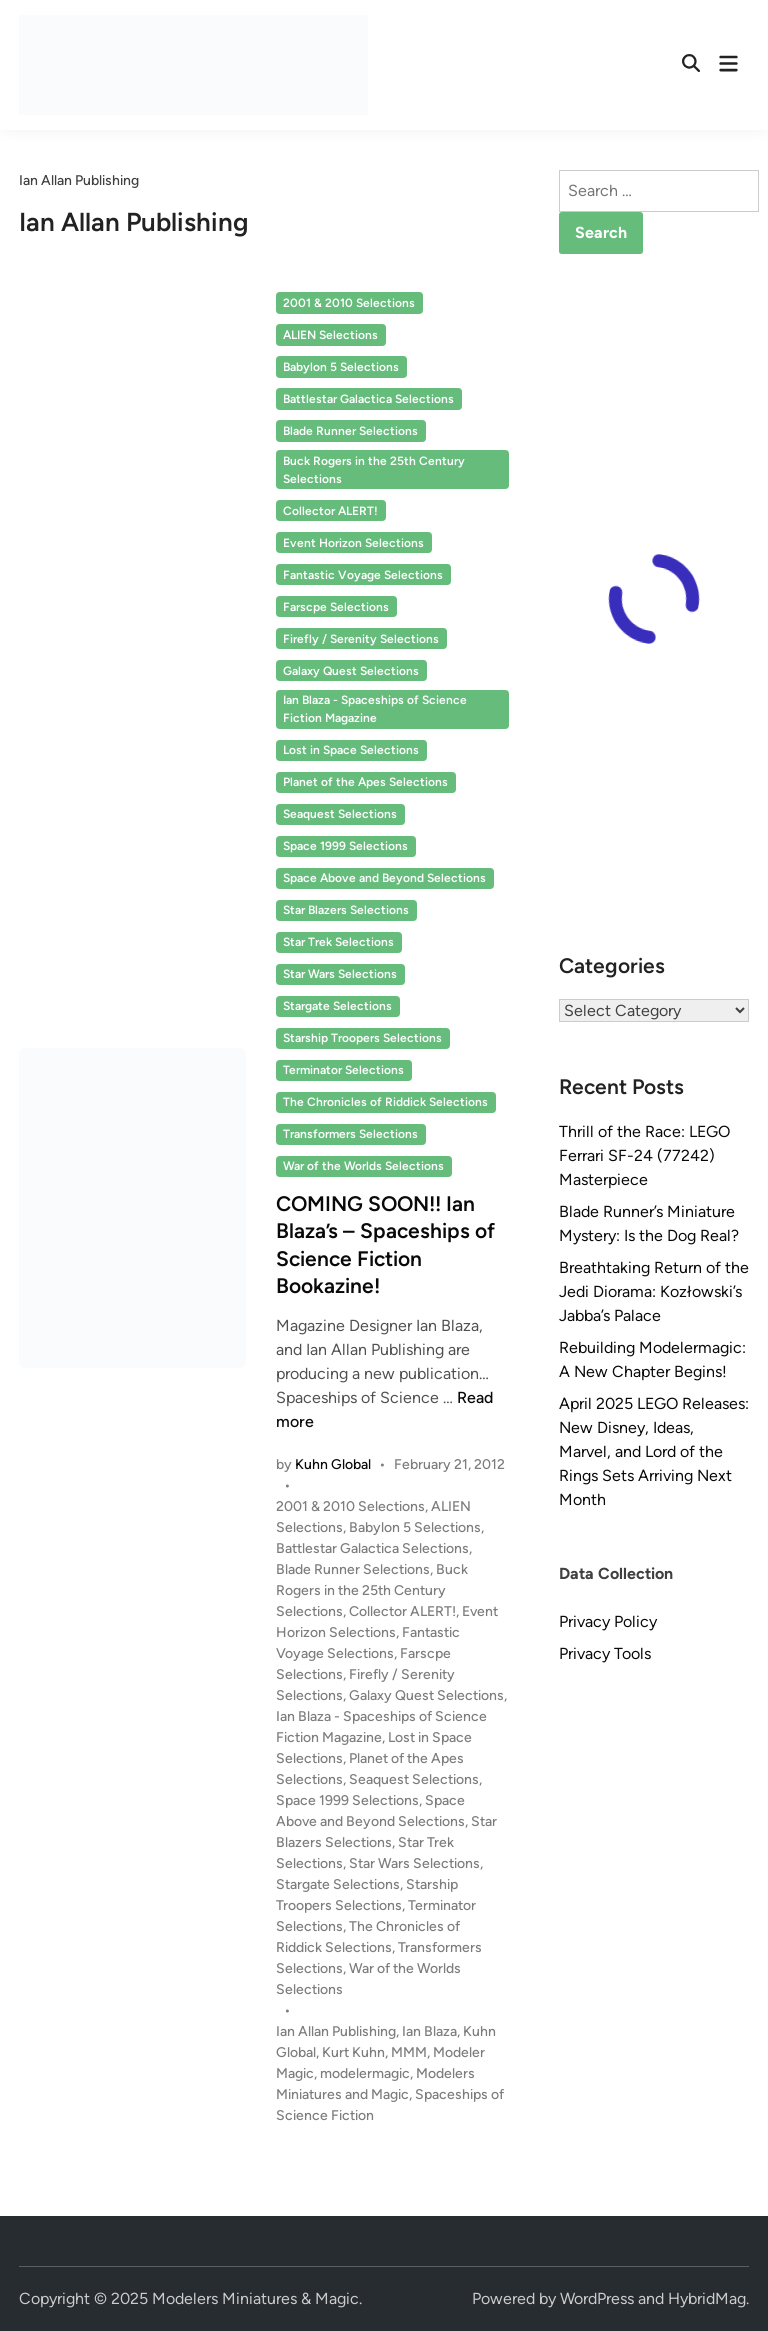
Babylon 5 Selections (341, 367)
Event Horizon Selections (353, 543)
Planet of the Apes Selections (365, 782)
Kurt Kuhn (353, 2052)
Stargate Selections (337, 1006)
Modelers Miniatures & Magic (255, 2298)
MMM (409, 2052)
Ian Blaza (429, 2031)
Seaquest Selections (340, 814)
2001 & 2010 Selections (349, 303)
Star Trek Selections (338, 942)
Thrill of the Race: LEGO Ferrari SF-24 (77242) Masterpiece (644, 1155)
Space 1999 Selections (345, 846)
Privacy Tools (605, 1653)
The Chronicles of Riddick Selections (385, 1102)
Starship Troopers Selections (362, 1038)
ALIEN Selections (330, 335)
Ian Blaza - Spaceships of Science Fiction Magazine (375, 709)
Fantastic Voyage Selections (363, 575)
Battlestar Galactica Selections (368, 399)
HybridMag (707, 2298)
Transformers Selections (350, 1134)
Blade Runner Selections (350, 431)
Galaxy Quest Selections (351, 671)
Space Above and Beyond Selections (384, 878)
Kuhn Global (333, 1464)
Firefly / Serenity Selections (361, 639)
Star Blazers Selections (346, 910)
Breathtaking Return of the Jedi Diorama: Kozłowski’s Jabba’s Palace (654, 1291)
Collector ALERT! (330, 511)
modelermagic (365, 2073)
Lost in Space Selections (351, 750)
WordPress (597, 2298)
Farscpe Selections (336, 607)
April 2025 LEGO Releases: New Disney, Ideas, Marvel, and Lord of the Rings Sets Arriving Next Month (654, 1451)
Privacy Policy (608, 1621)
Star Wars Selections (340, 974)
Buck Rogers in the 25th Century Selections (374, 470)
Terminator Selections (343, 1070)
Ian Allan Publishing (336, 2031)
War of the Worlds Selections (363, 1166)
